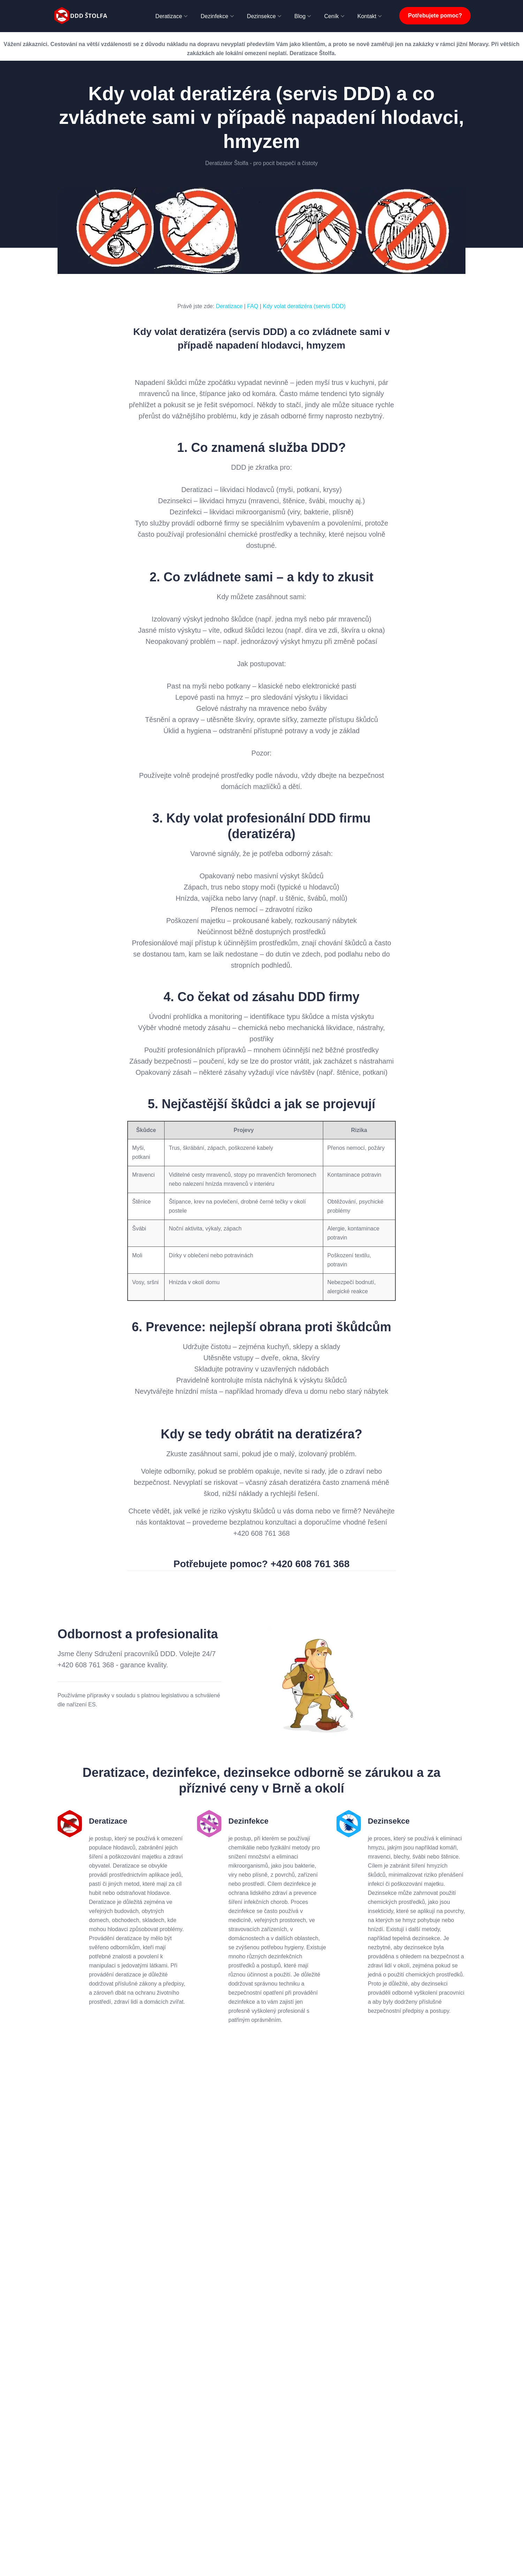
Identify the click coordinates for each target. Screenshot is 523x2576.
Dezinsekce (261, 16)
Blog (299, 16)
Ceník (331, 16)
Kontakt (366, 16)
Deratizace (169, 16)
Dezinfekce (214, 16)
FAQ (252, 306)
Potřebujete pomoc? (435, 15)
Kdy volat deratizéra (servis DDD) (304, 306)
